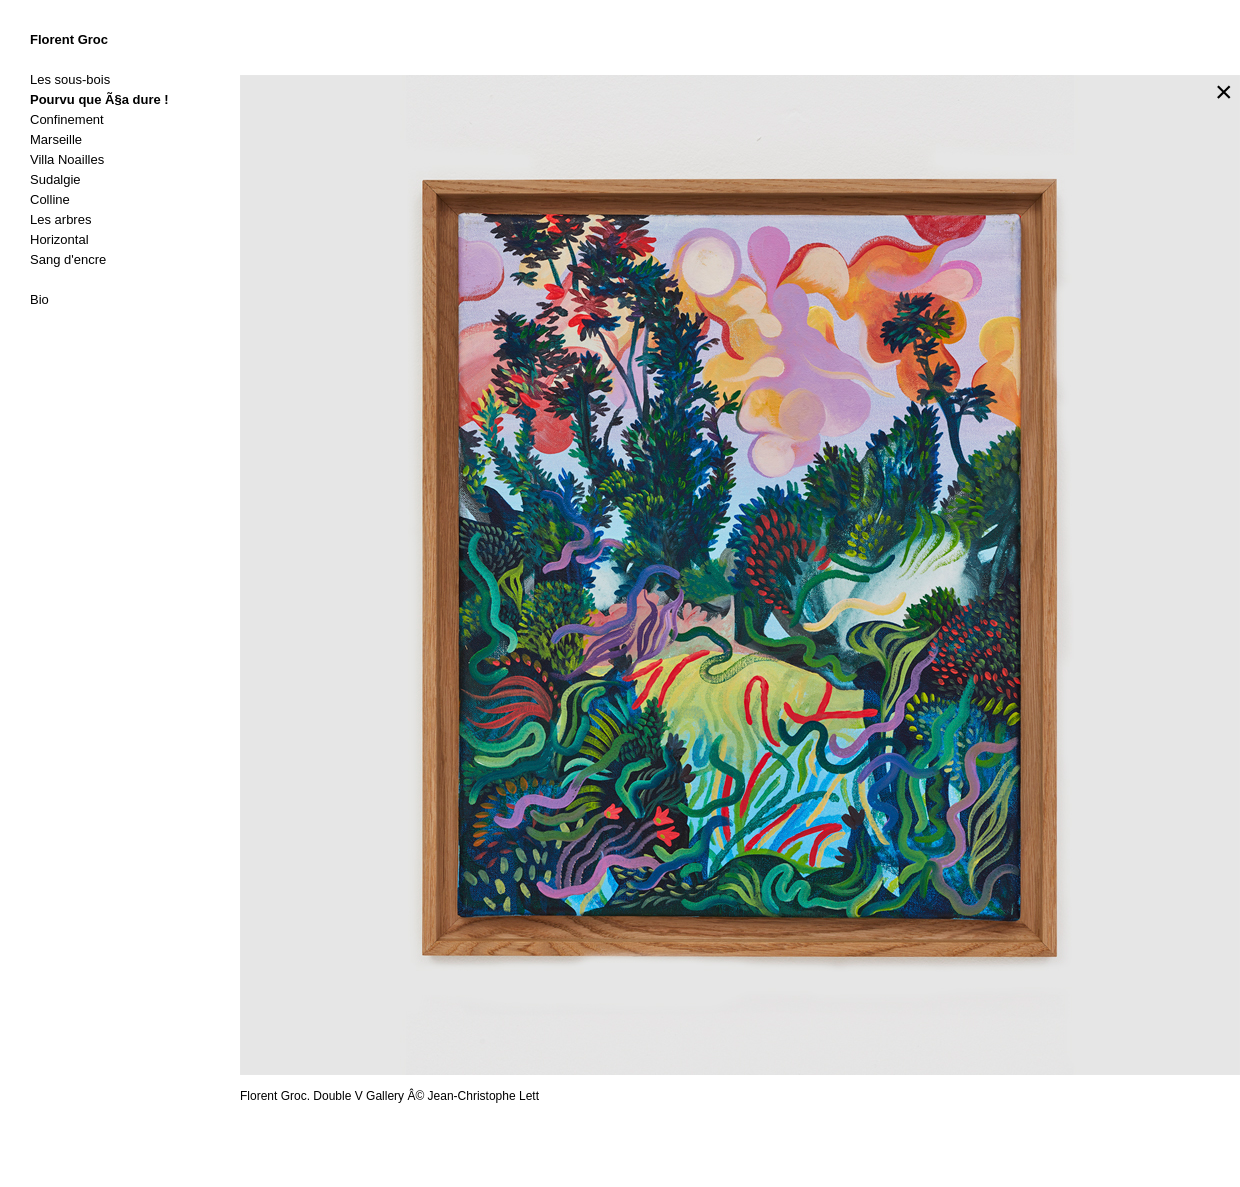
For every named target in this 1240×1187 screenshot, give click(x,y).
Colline (50, 199)
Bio (39, 299)
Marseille (56, 139)
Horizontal (59, 239)
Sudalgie (55, 179)
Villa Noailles (67, 159)
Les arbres (60, 219)
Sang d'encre (68, 259)
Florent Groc (69, 39)
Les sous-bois (70, 79)
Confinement (67, 119)
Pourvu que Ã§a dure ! (99, 99)
